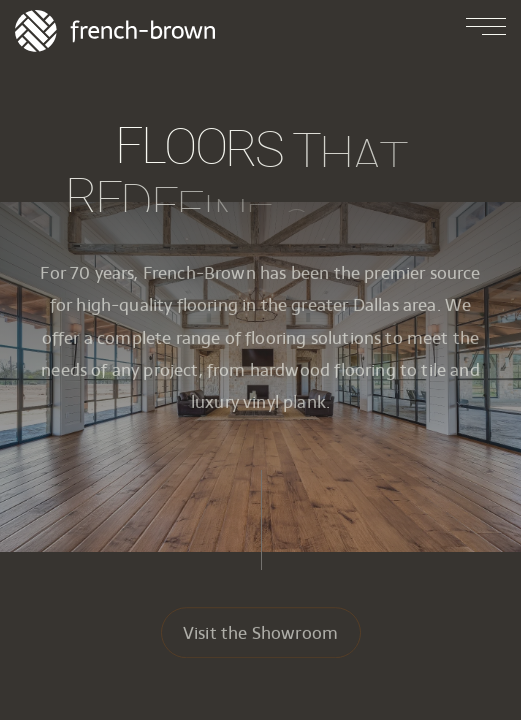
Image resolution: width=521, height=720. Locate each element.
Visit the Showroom (260, 635)
